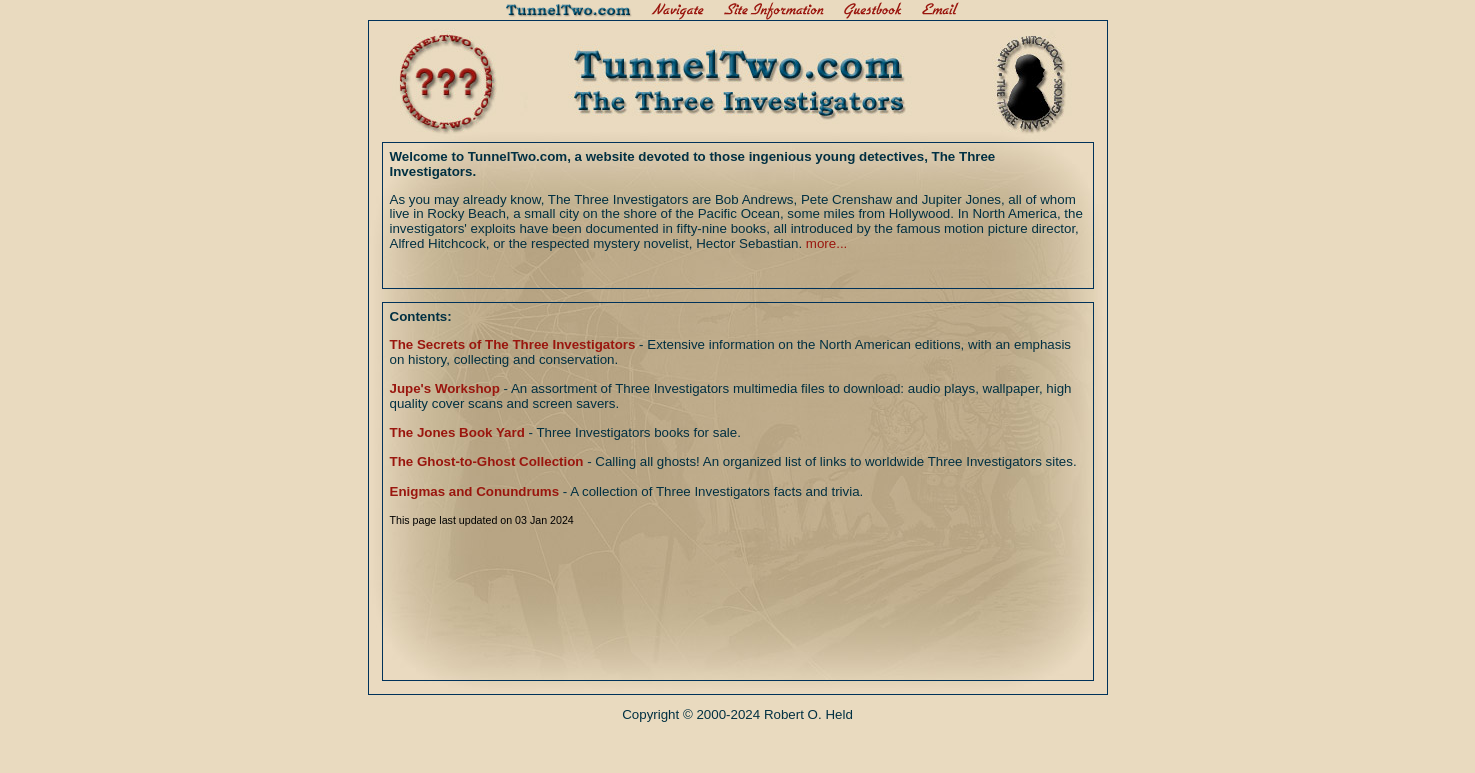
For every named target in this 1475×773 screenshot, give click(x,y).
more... (826, 243)
